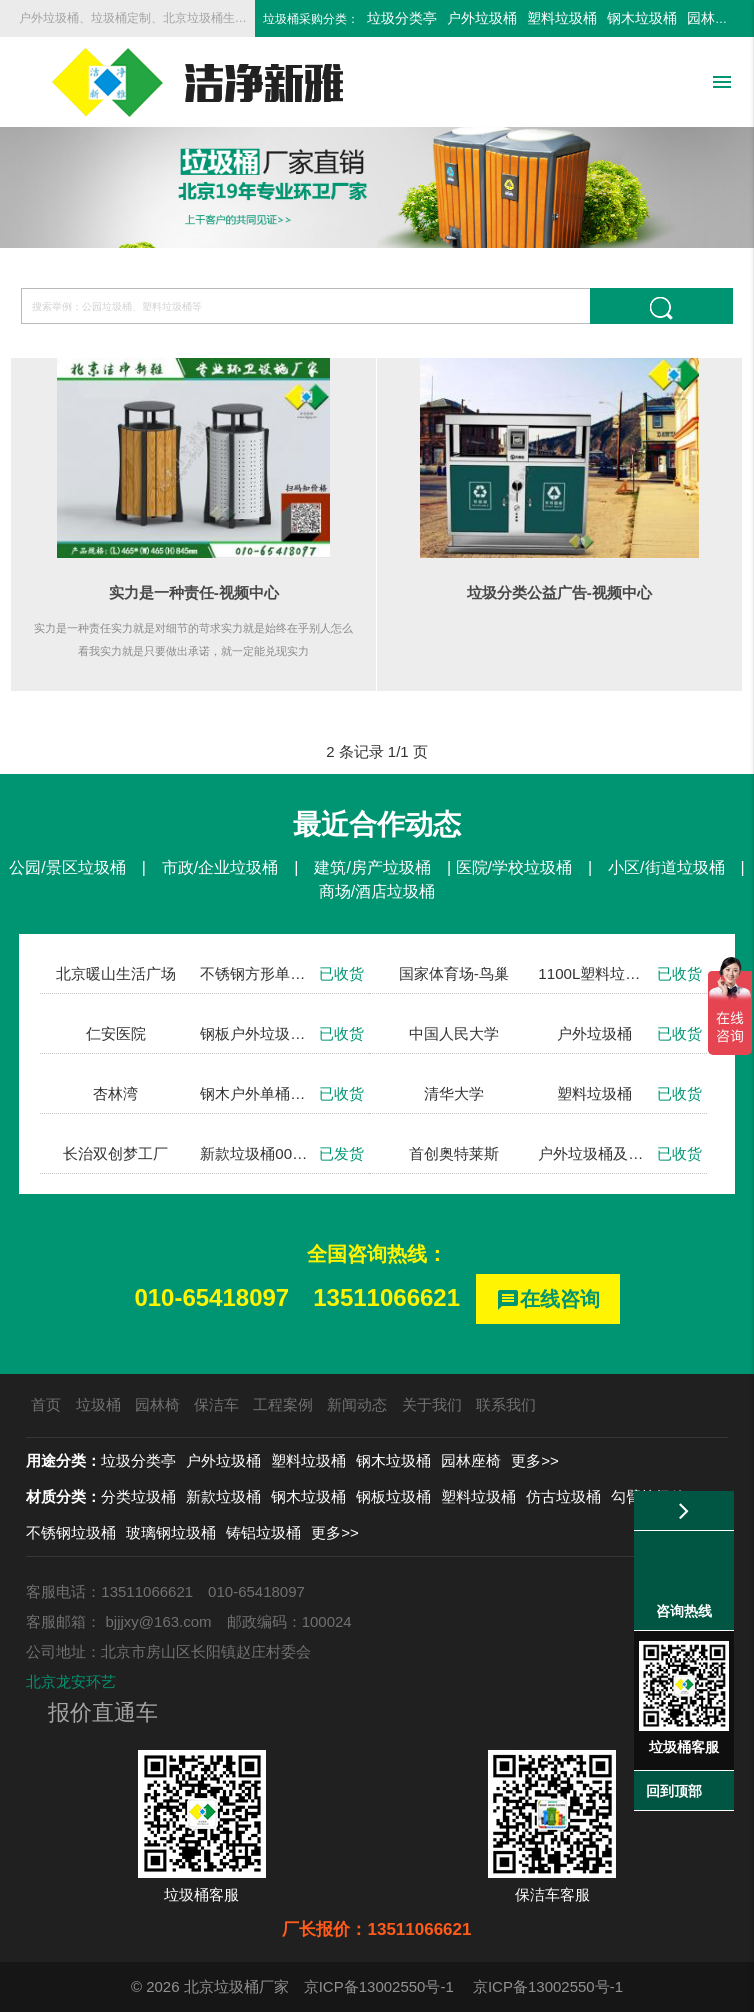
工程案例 (283, 1404)
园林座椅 (715, 18)
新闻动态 (357, 1404)
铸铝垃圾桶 (263, 1532)
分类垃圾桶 (138, 1496)
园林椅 (157, 1404)
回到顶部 (674, 1791)
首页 (46, 1404)
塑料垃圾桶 (562, 18)
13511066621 (386, 1297)
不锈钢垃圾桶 (71, 1532)
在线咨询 (548, 1300)
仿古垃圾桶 (563, 1496)
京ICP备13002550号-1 (379, 1986)
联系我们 (506, 1404)
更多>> (535, 1460)
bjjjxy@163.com (159, 1621)
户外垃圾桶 (482, 18)
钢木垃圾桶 (642, 18)
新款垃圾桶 (223, 1496)
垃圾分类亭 (402, 18)
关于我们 (432, 1404)
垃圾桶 (98, 1404)
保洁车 (216, 1404)
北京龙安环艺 (71, 1681)
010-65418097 (211, 1297)
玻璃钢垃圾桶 (171, 1532)
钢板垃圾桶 (393, 1496)
